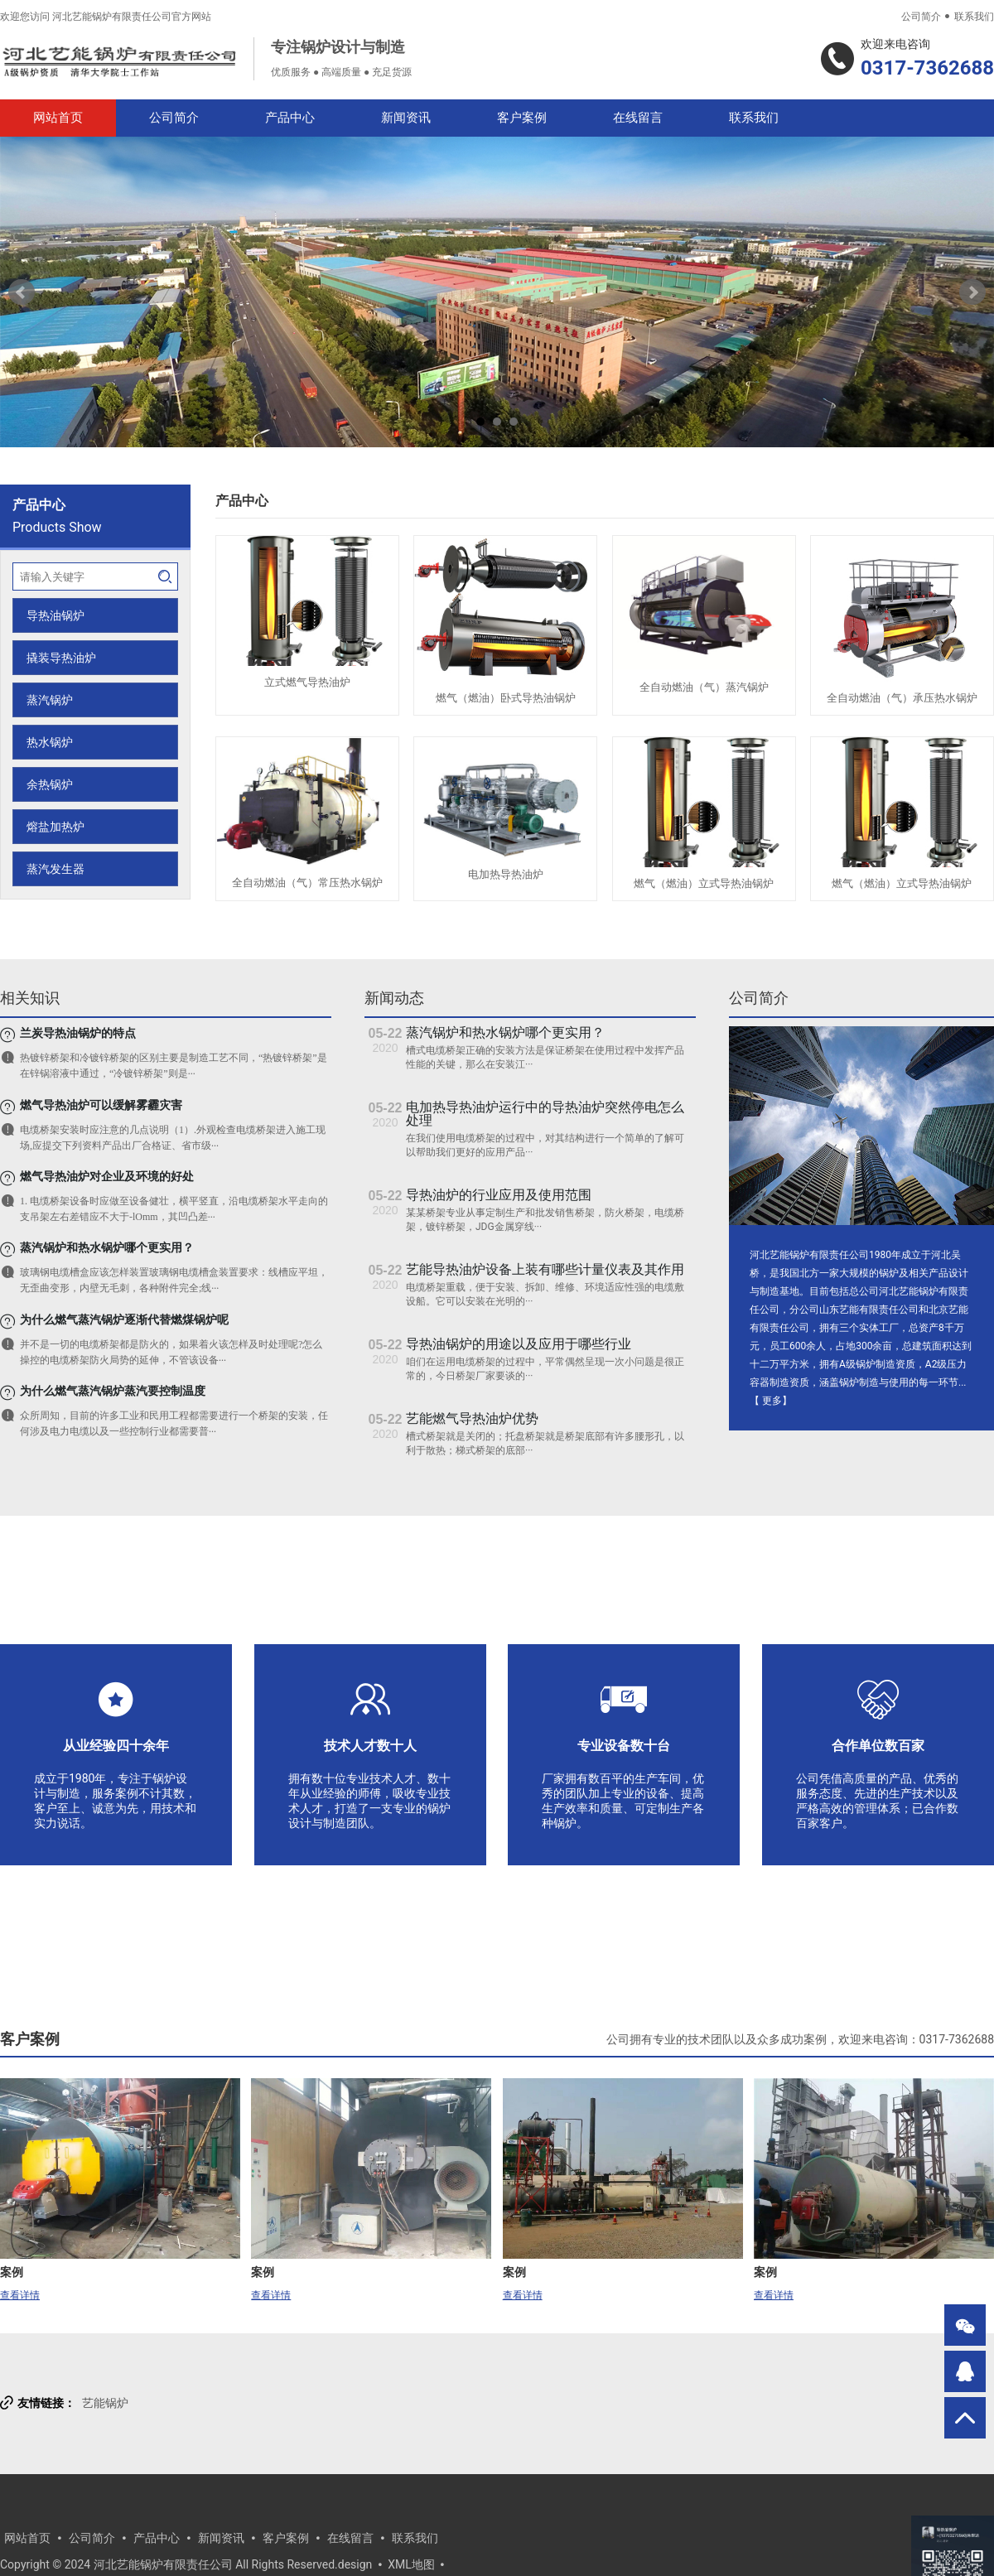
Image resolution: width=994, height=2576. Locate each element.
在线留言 (638, 117)
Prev (21, 292)
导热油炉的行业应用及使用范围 (498, 1195)
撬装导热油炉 (61, 657)
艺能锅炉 (105, 2403)
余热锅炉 (50, 784)
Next (972, 292)
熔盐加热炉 (55, 826)
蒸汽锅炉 (50, 700)
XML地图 (411, 2564)
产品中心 (290, 117)
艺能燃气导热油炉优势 (472, 1418)
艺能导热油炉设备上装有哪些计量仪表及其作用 (545, 1269)
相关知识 (30, 997)
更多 (772, 1400)
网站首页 (58, 117)
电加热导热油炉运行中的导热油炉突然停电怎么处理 (545, 1113)
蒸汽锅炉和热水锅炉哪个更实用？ (505, 1032)
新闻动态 (394, 997)
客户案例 (522, 117)
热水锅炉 (50, 742)
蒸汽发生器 (55, 869)
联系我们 (974, 16)
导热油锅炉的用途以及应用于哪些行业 (518, 1344)
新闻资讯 (406, 117)
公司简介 (921, 16)
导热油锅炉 (55, 615)
